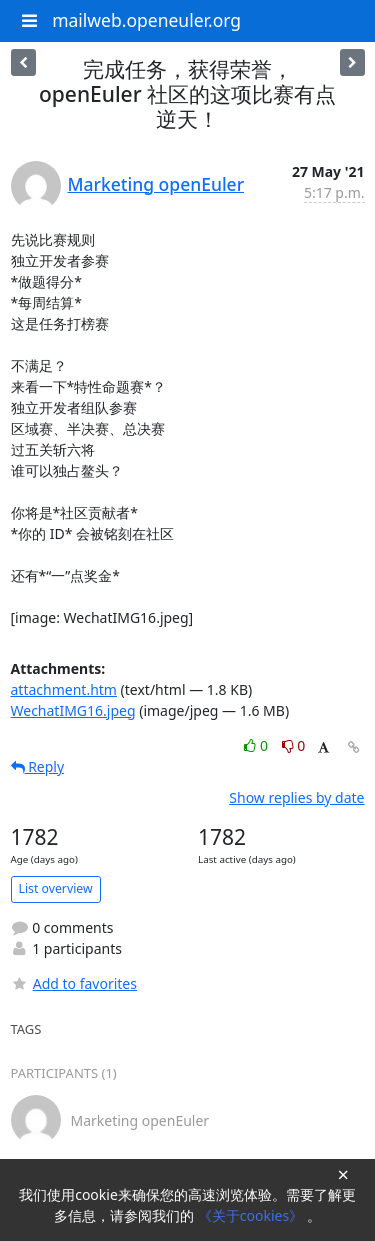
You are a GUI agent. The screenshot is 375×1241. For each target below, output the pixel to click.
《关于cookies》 (252, 1215)
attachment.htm (64, 689)
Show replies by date (296, 797)
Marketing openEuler (156, 184)
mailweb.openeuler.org (146, 20)
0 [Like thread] (257, 745)
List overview (56, 888)
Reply (38, 766)
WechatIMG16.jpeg (73, 710)
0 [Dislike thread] (294, 745)
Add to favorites (74, 983)
